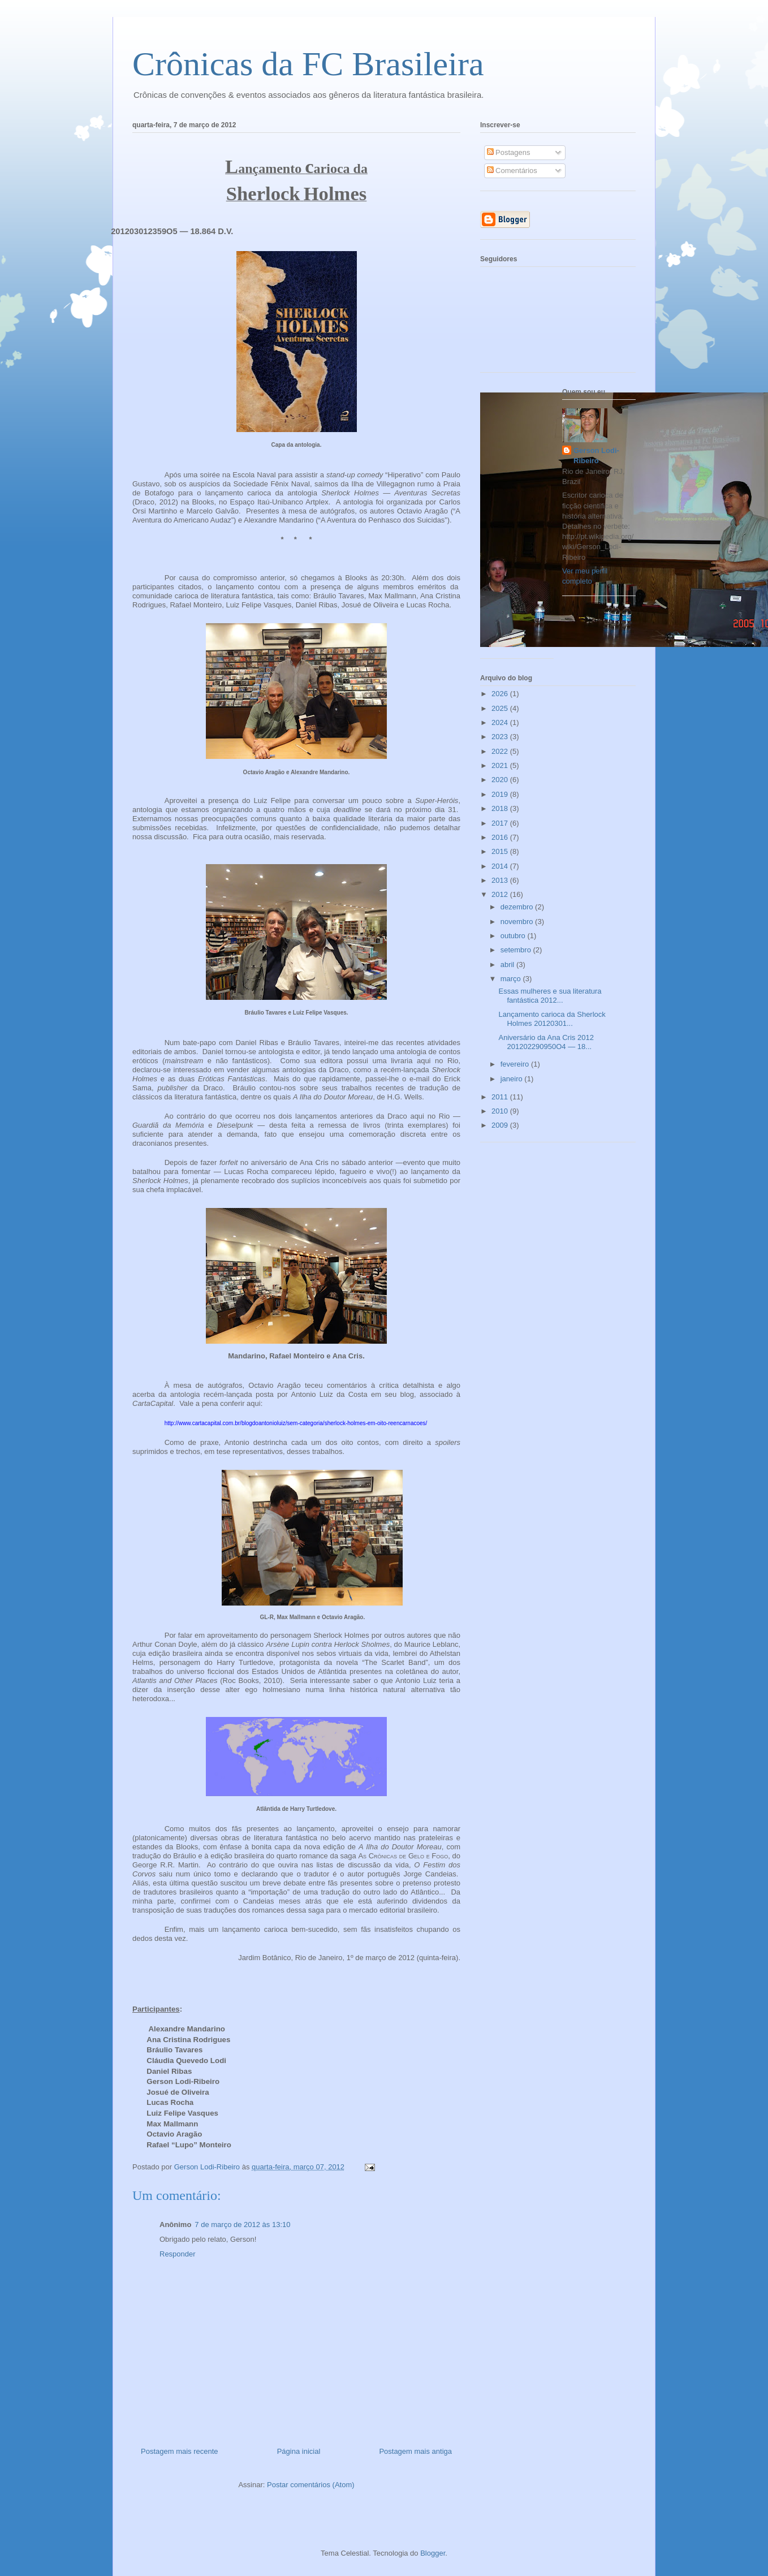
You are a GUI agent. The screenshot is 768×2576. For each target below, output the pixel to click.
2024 (500, 722)
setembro (517, 950)
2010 (500, 1111)
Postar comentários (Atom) (311, 2484)
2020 (500, 779)
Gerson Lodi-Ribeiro (596, 455)
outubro (514, 935)
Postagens (508, 152)
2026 (500, 693)
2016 (500, 837)
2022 (500, 751)
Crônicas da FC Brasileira (308, 64)
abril (508, 964)
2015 (500, 851)
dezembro (518, 907)
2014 (500, 866)
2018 (500, 808)
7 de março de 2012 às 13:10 (242, 2224)
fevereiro (516, 1064)
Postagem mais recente (179, 2451)
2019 (500, 794)
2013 (500, 880)
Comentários (512, 170)
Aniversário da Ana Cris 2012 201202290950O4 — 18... (545, 1042)
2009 (500, 1125)
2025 (500, 708)
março (512, 978)
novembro (518, 921)
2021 (500, 765)
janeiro (513, 1079)
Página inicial (299, 2451)
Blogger (432, 2553)
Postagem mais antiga (415, 2451)
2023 (500, 736)
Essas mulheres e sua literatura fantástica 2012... (549, 995)
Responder (177, 2254)
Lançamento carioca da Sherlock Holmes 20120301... (551, 1019)
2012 (500, 894)
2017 (500, 823)
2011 (500, 1097)
